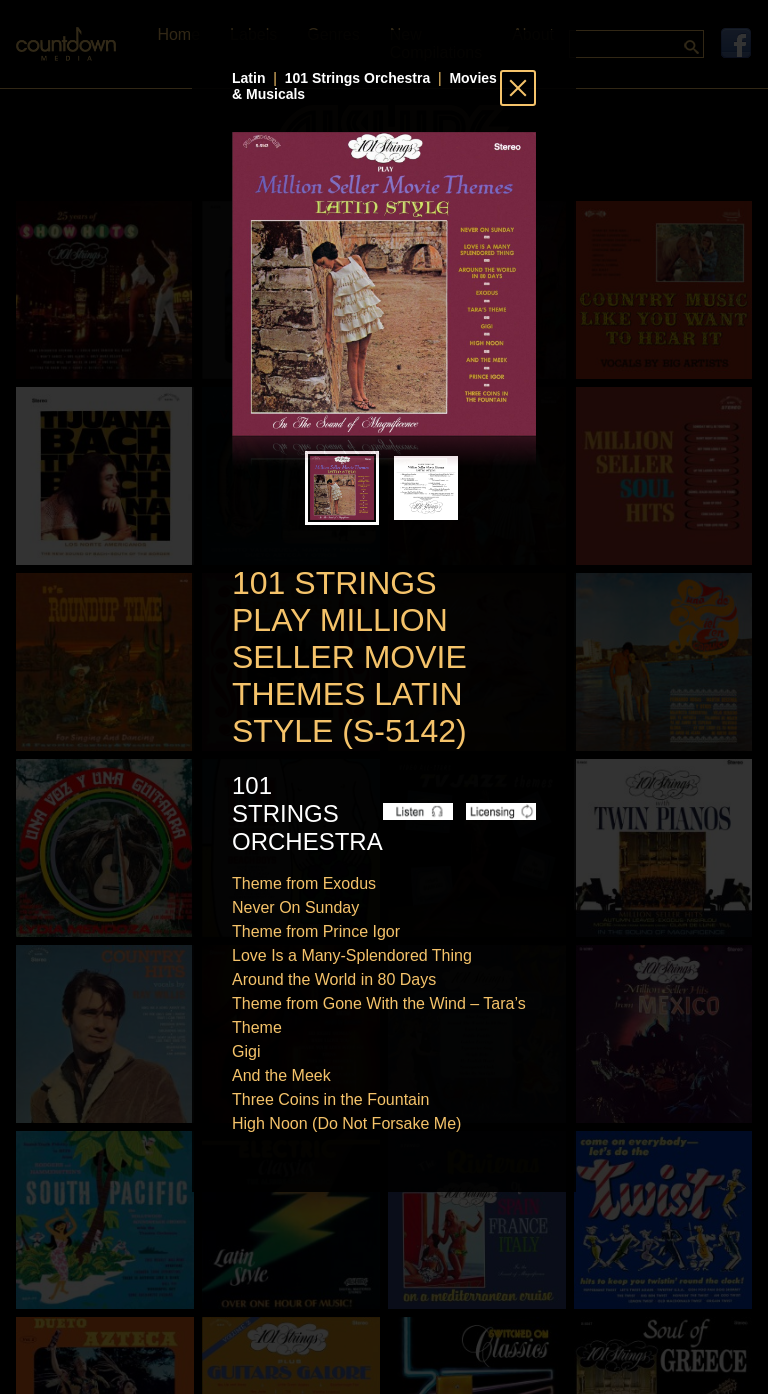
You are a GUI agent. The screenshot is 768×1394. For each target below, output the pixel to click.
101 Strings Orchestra (358, 78)
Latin (248, 78)
